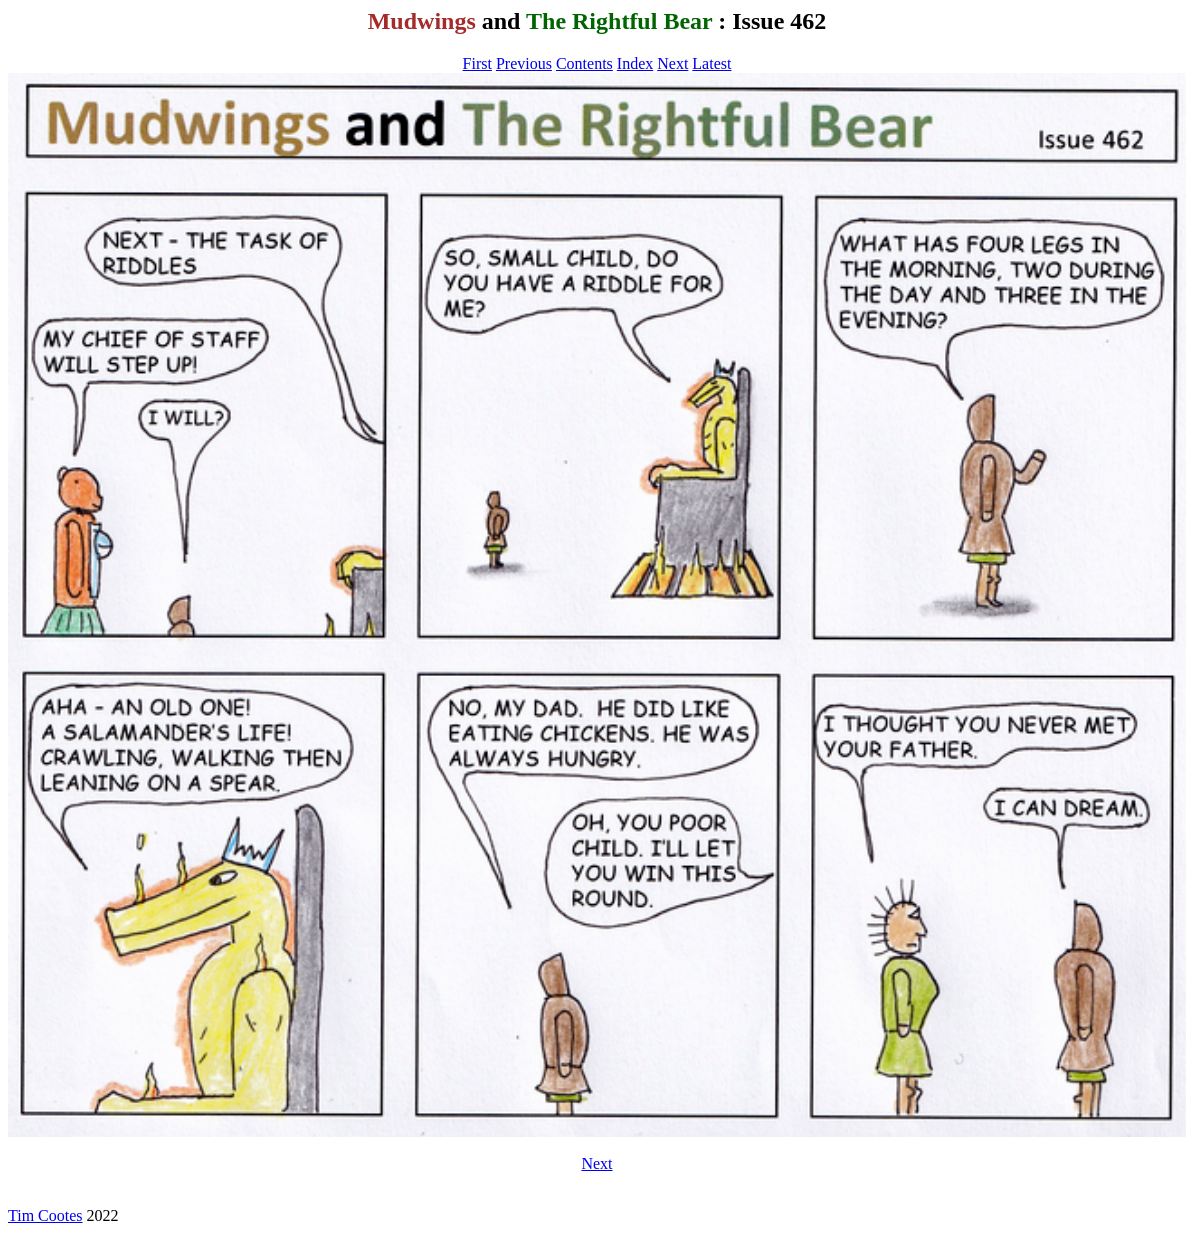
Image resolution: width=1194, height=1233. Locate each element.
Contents (584, 63)
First (477, 63)
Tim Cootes (45, 1215)
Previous (524, 63)
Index (635, 63)
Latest (711, 63)
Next (672, 63)
